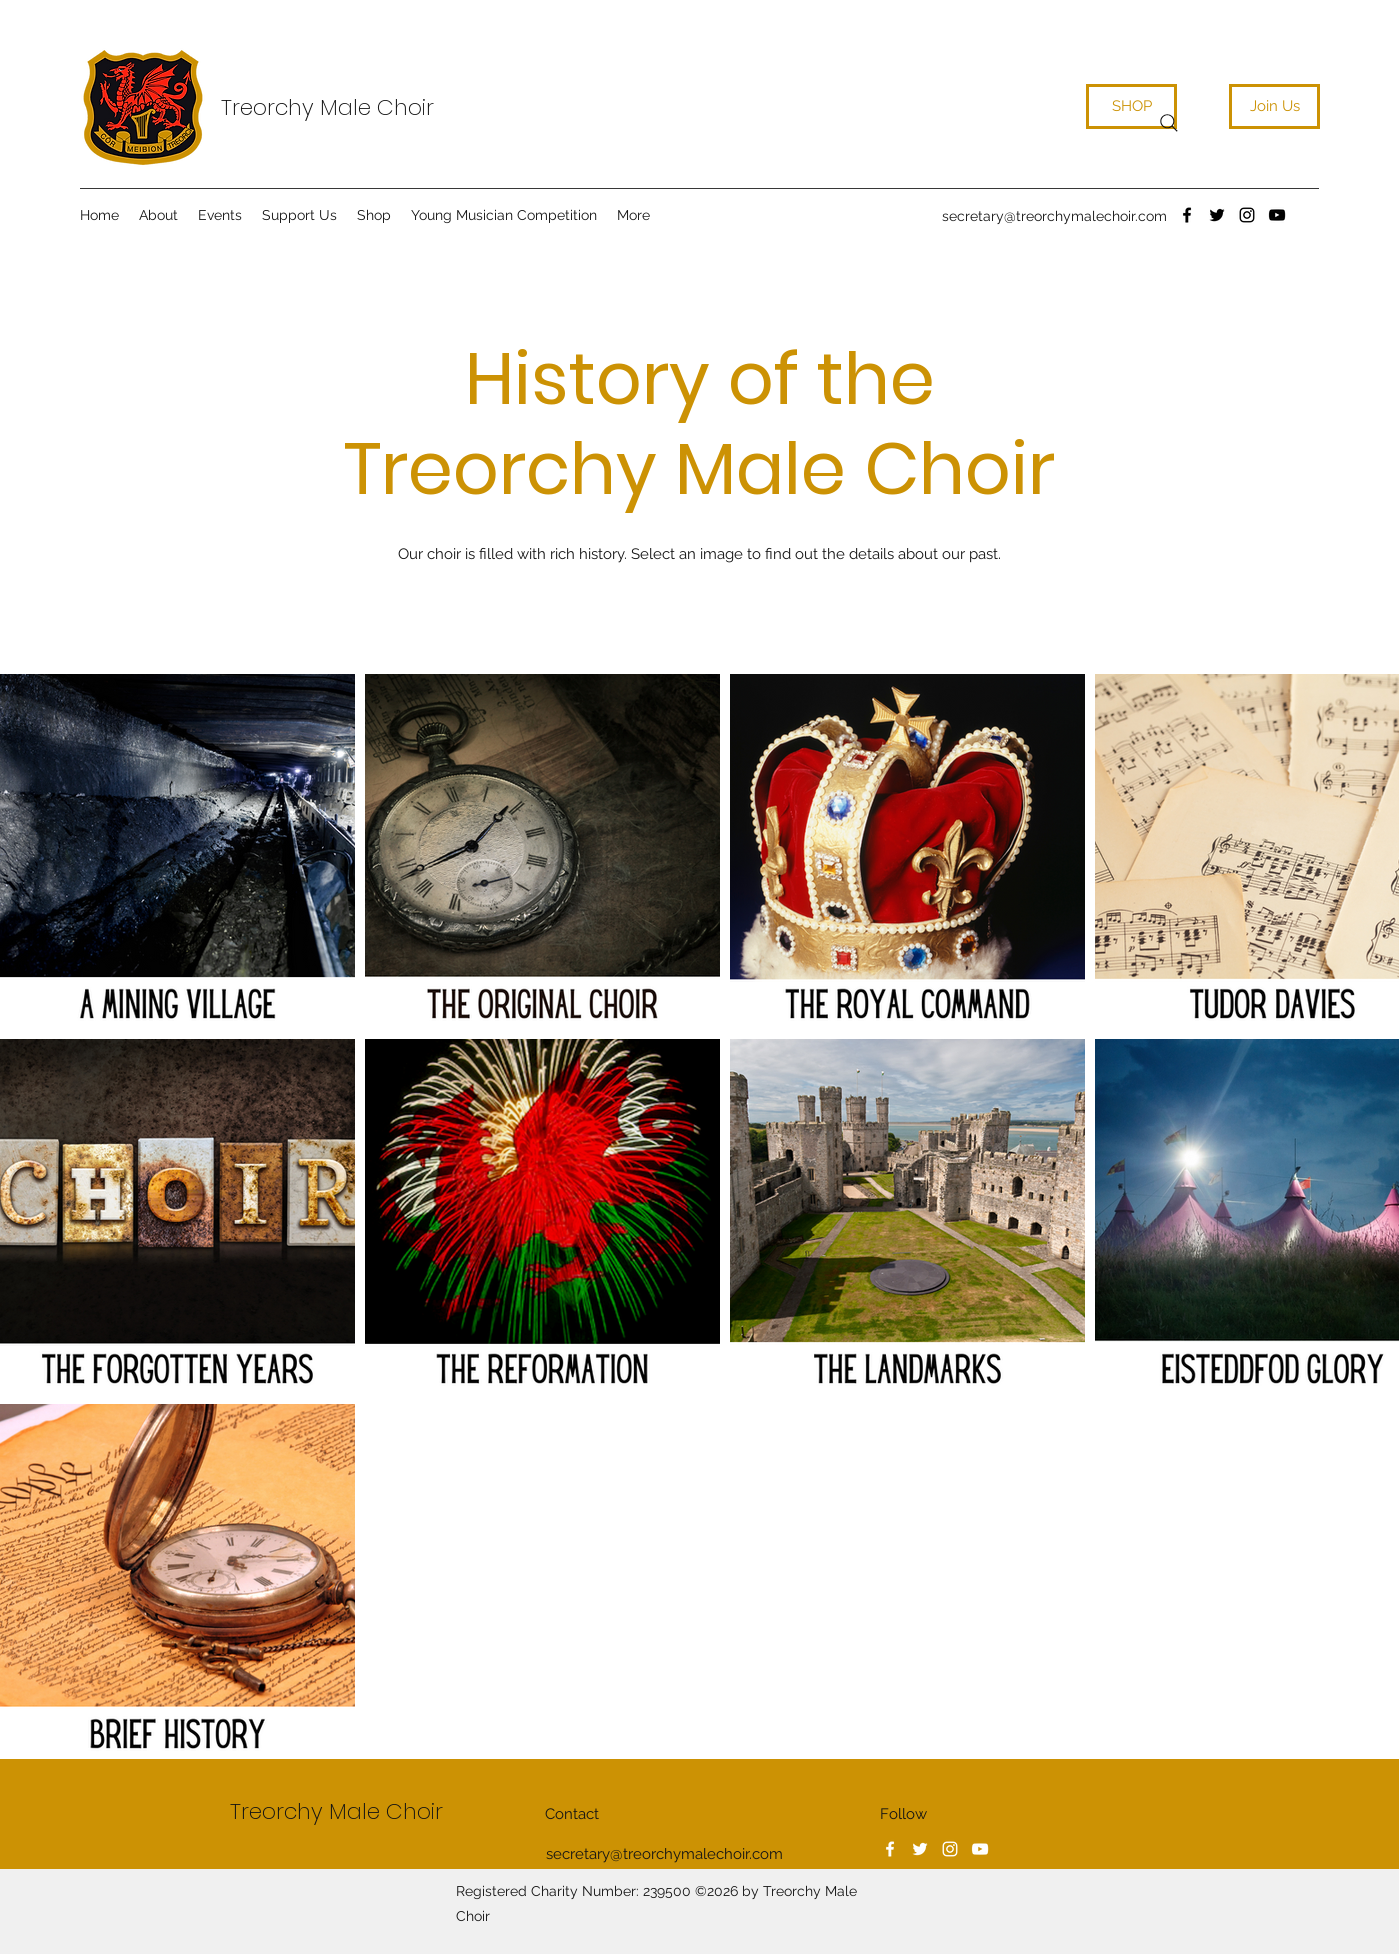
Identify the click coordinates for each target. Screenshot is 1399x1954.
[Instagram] (1247, 215)
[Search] (1169, 123)
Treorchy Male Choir (327, 107)
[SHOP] (1131, 106)
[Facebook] (1187, 215)
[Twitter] (1217, 215)
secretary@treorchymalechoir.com (1054, 216)
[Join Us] (1274, 106)
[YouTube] (1277, 215)
